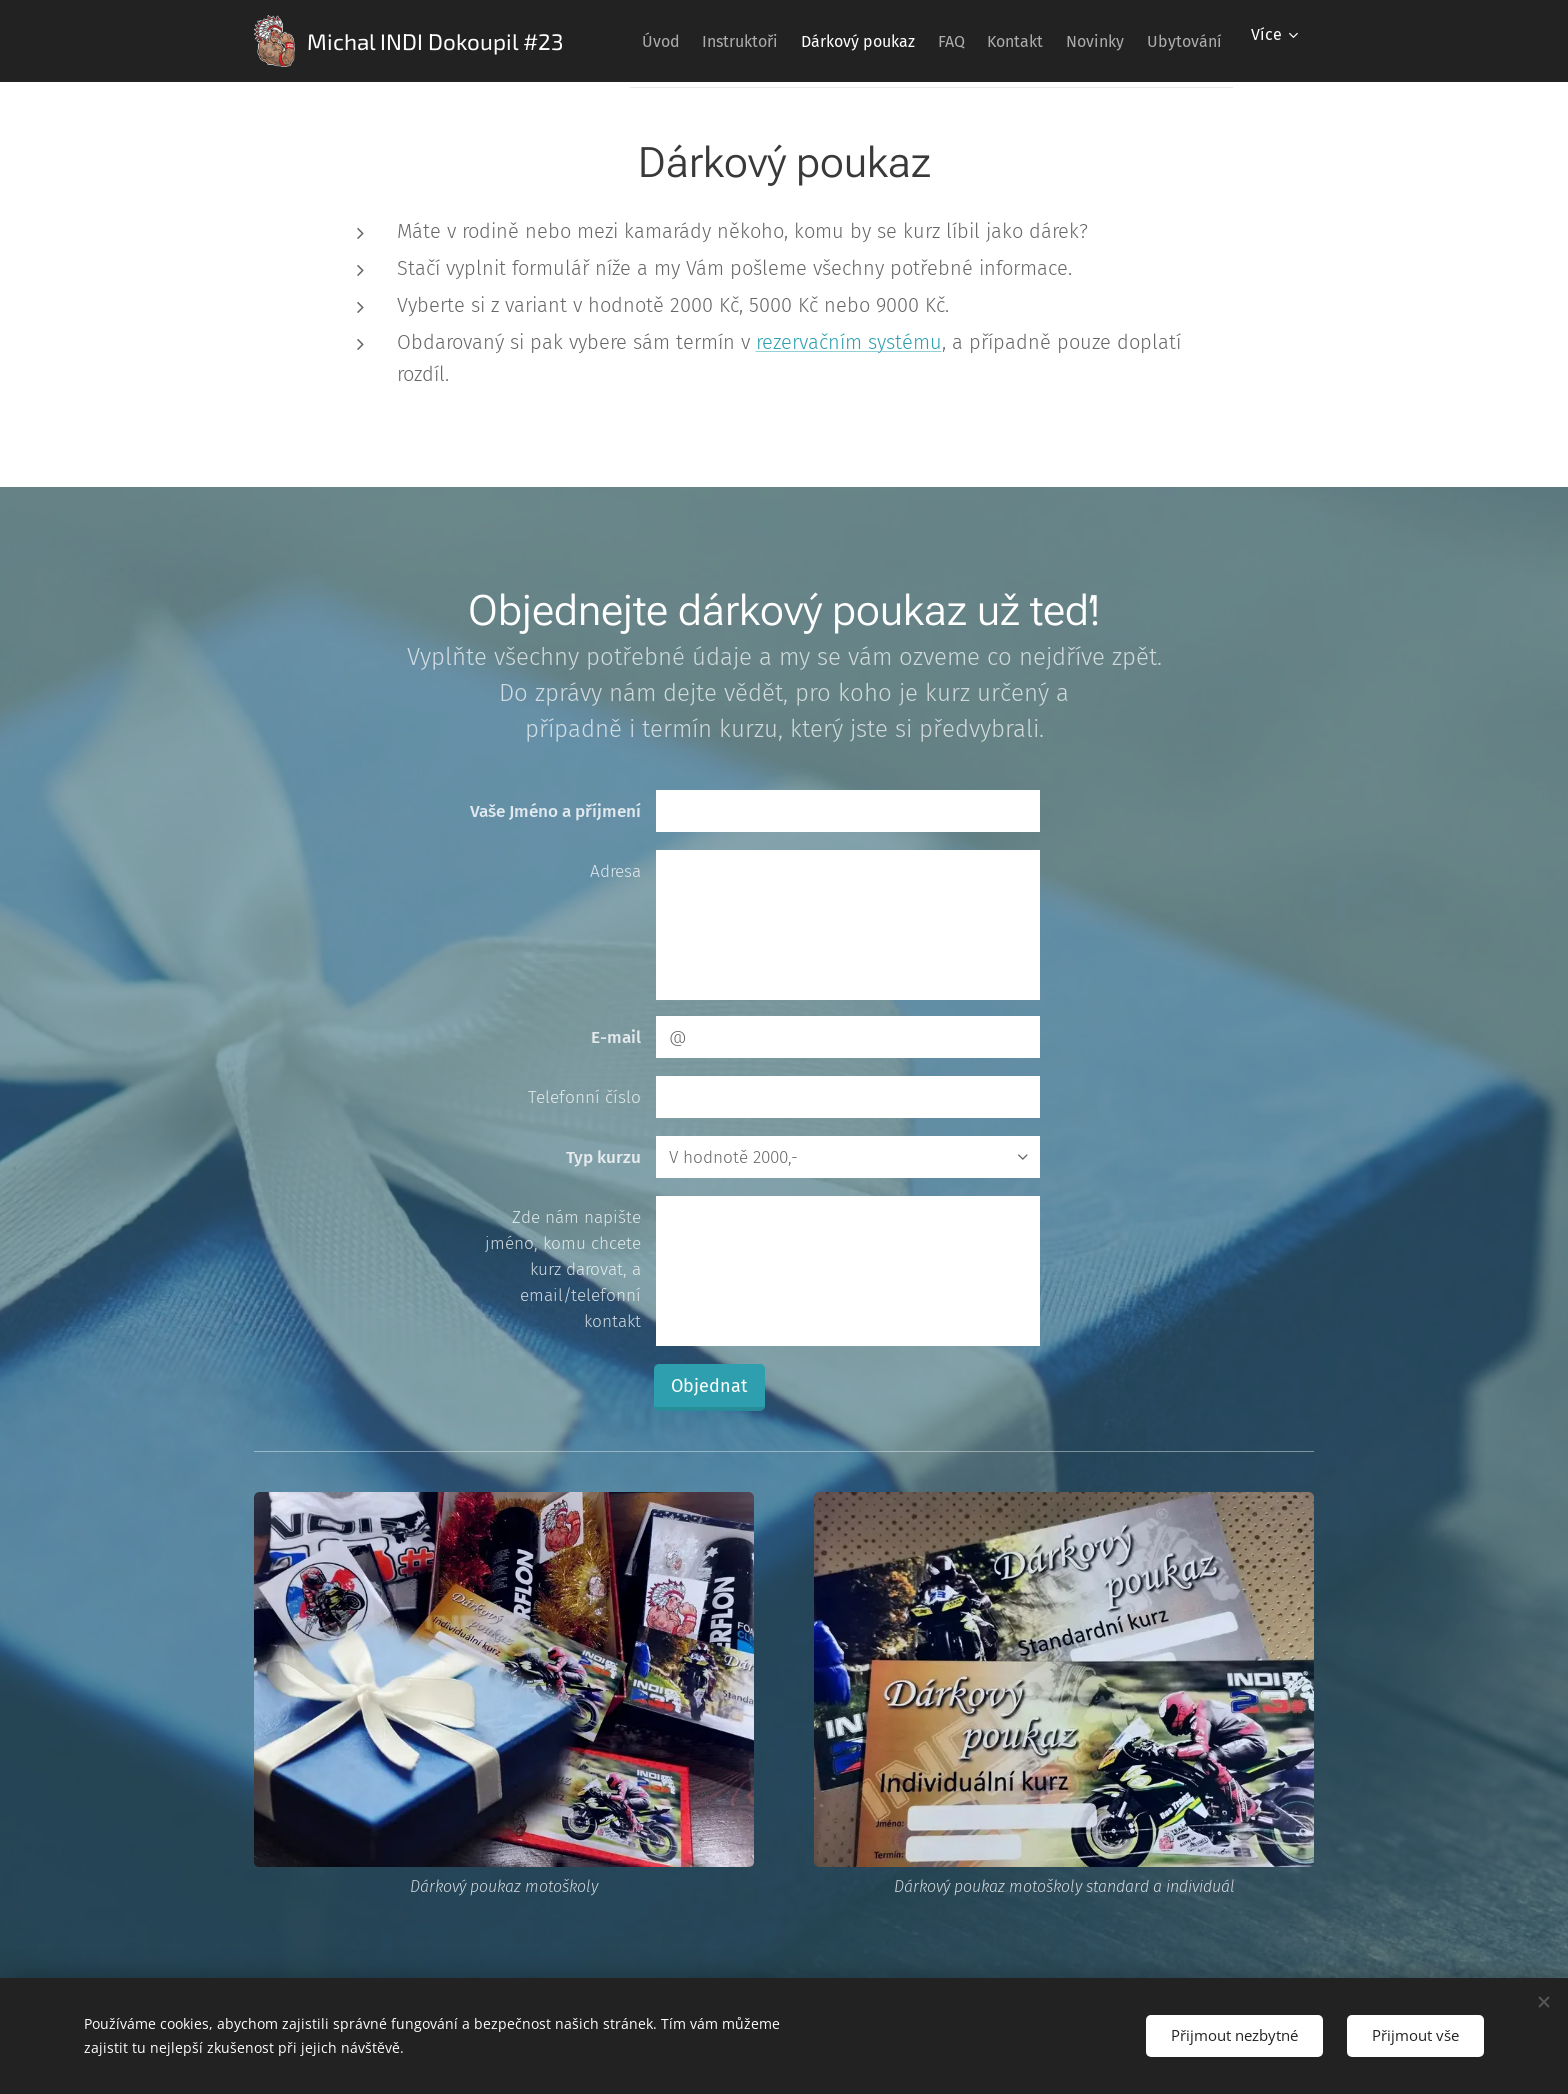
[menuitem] (685, 41)
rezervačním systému (849, 342)
